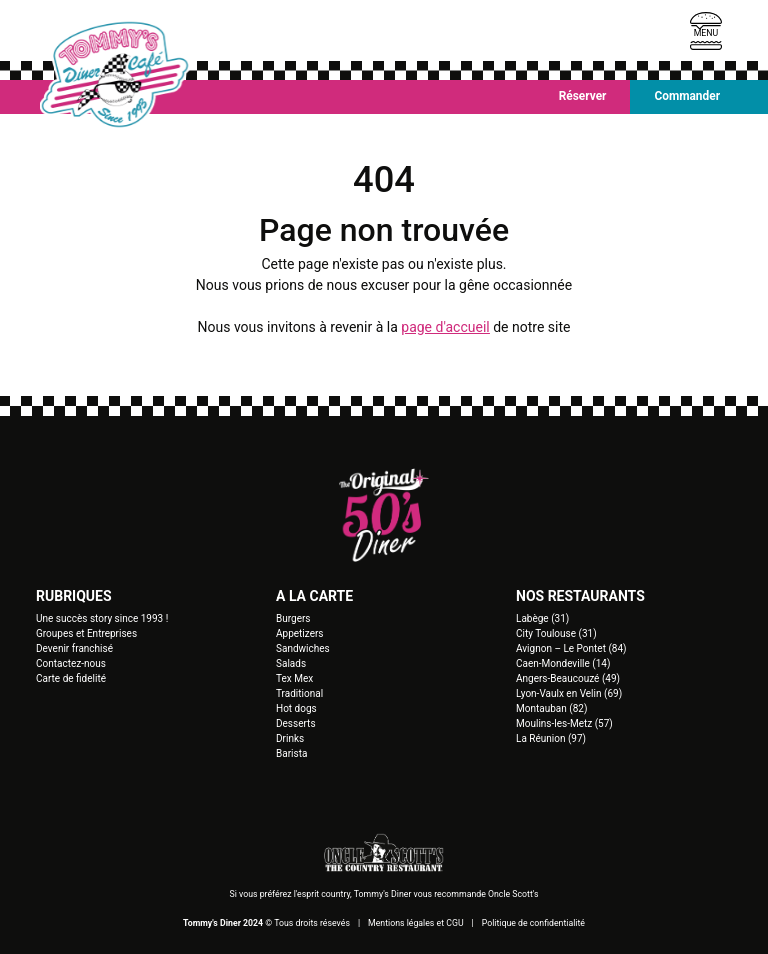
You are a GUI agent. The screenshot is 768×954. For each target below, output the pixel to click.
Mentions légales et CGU (416, 923)
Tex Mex (294, 678)
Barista (291, 753)
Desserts (296, 723)
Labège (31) (542, 618)
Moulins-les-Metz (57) (564, 723)
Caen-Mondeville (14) (563, 663)
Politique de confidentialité (533, 923)
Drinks (290, 738)
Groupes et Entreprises (86, 633)
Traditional (299, 693)
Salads (291, 663)
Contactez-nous (71, 663)
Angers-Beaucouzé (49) (568, 678)
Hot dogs (296, 708)
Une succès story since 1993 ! (102, 618)
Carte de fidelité (71, 678)
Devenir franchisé (74, 648)
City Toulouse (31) (556, 633)
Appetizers (300, 633)
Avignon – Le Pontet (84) (571, 648)
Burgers (293, 618)
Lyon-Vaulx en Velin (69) (569, 693)
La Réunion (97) (551, 738)
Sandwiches (303, 648)
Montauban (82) (551, 708)
